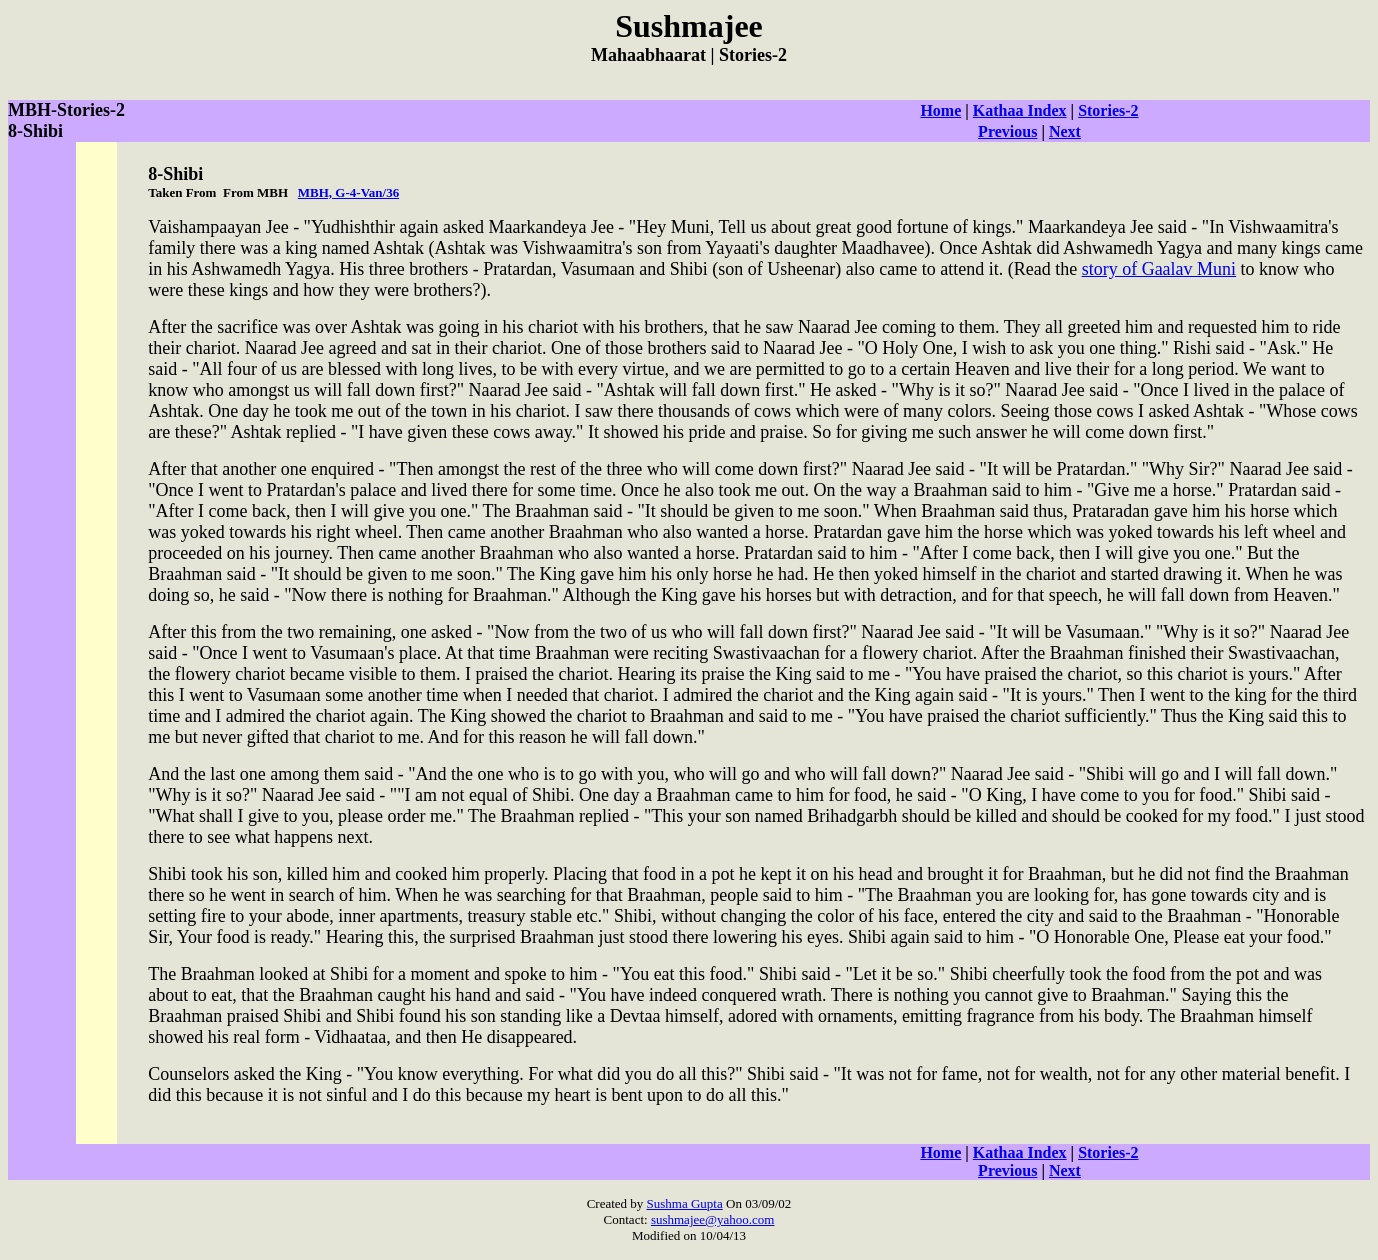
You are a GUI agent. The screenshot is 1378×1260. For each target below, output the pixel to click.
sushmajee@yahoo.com (713, 1219)
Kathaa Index (1020, 110)
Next (1065, 131)
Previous (1007, 131)
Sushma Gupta (685, 1203)
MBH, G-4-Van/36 (348, 192)
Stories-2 (1108, 110)
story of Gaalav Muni (1159, 269)
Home (940, 110)
